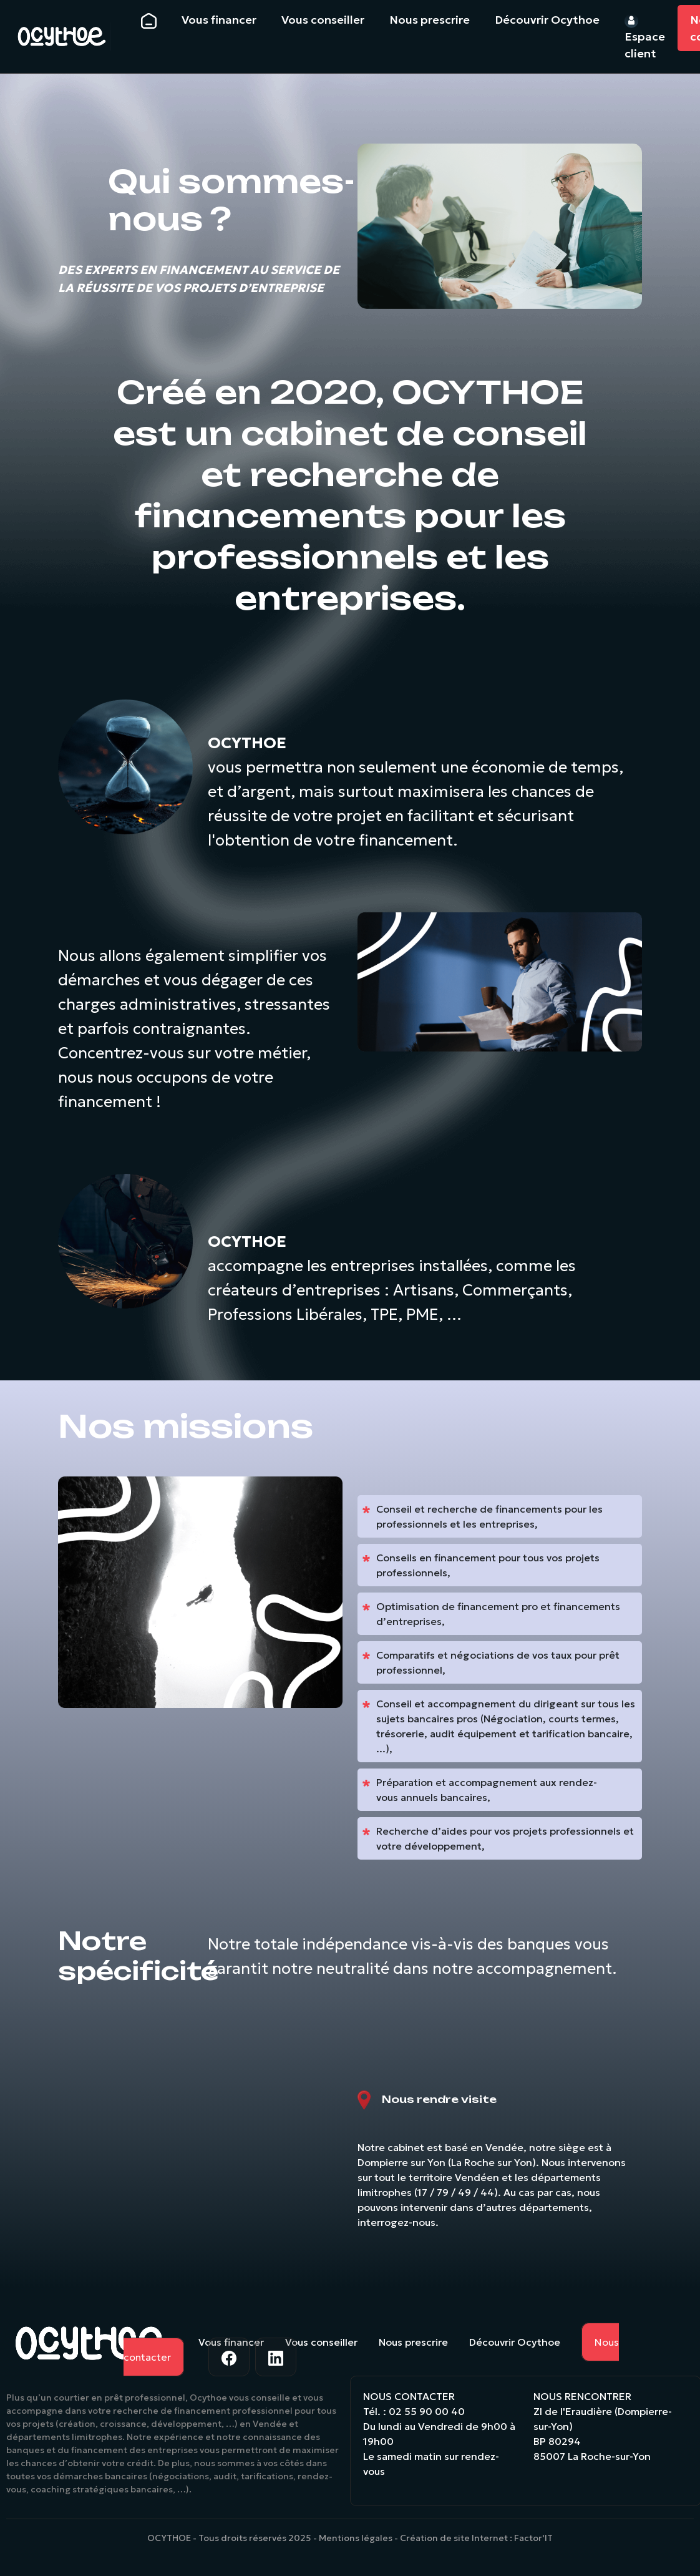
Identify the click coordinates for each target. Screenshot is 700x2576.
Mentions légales (355, 2538)
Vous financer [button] (219, 19)
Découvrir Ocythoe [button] (547, 19)
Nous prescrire (413, 2342)
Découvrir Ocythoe (514, 2342)
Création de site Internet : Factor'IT (476, 2538)
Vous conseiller (321, 2342)
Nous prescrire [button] (429, 19)
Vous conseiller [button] (322, 19)
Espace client (645, 37)
